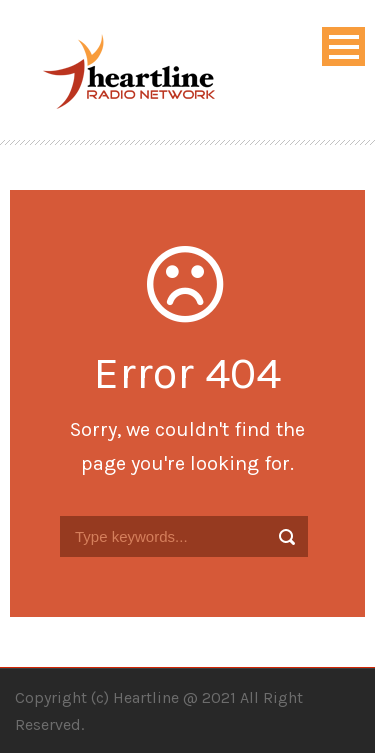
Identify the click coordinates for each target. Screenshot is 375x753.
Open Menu (343, 46)
